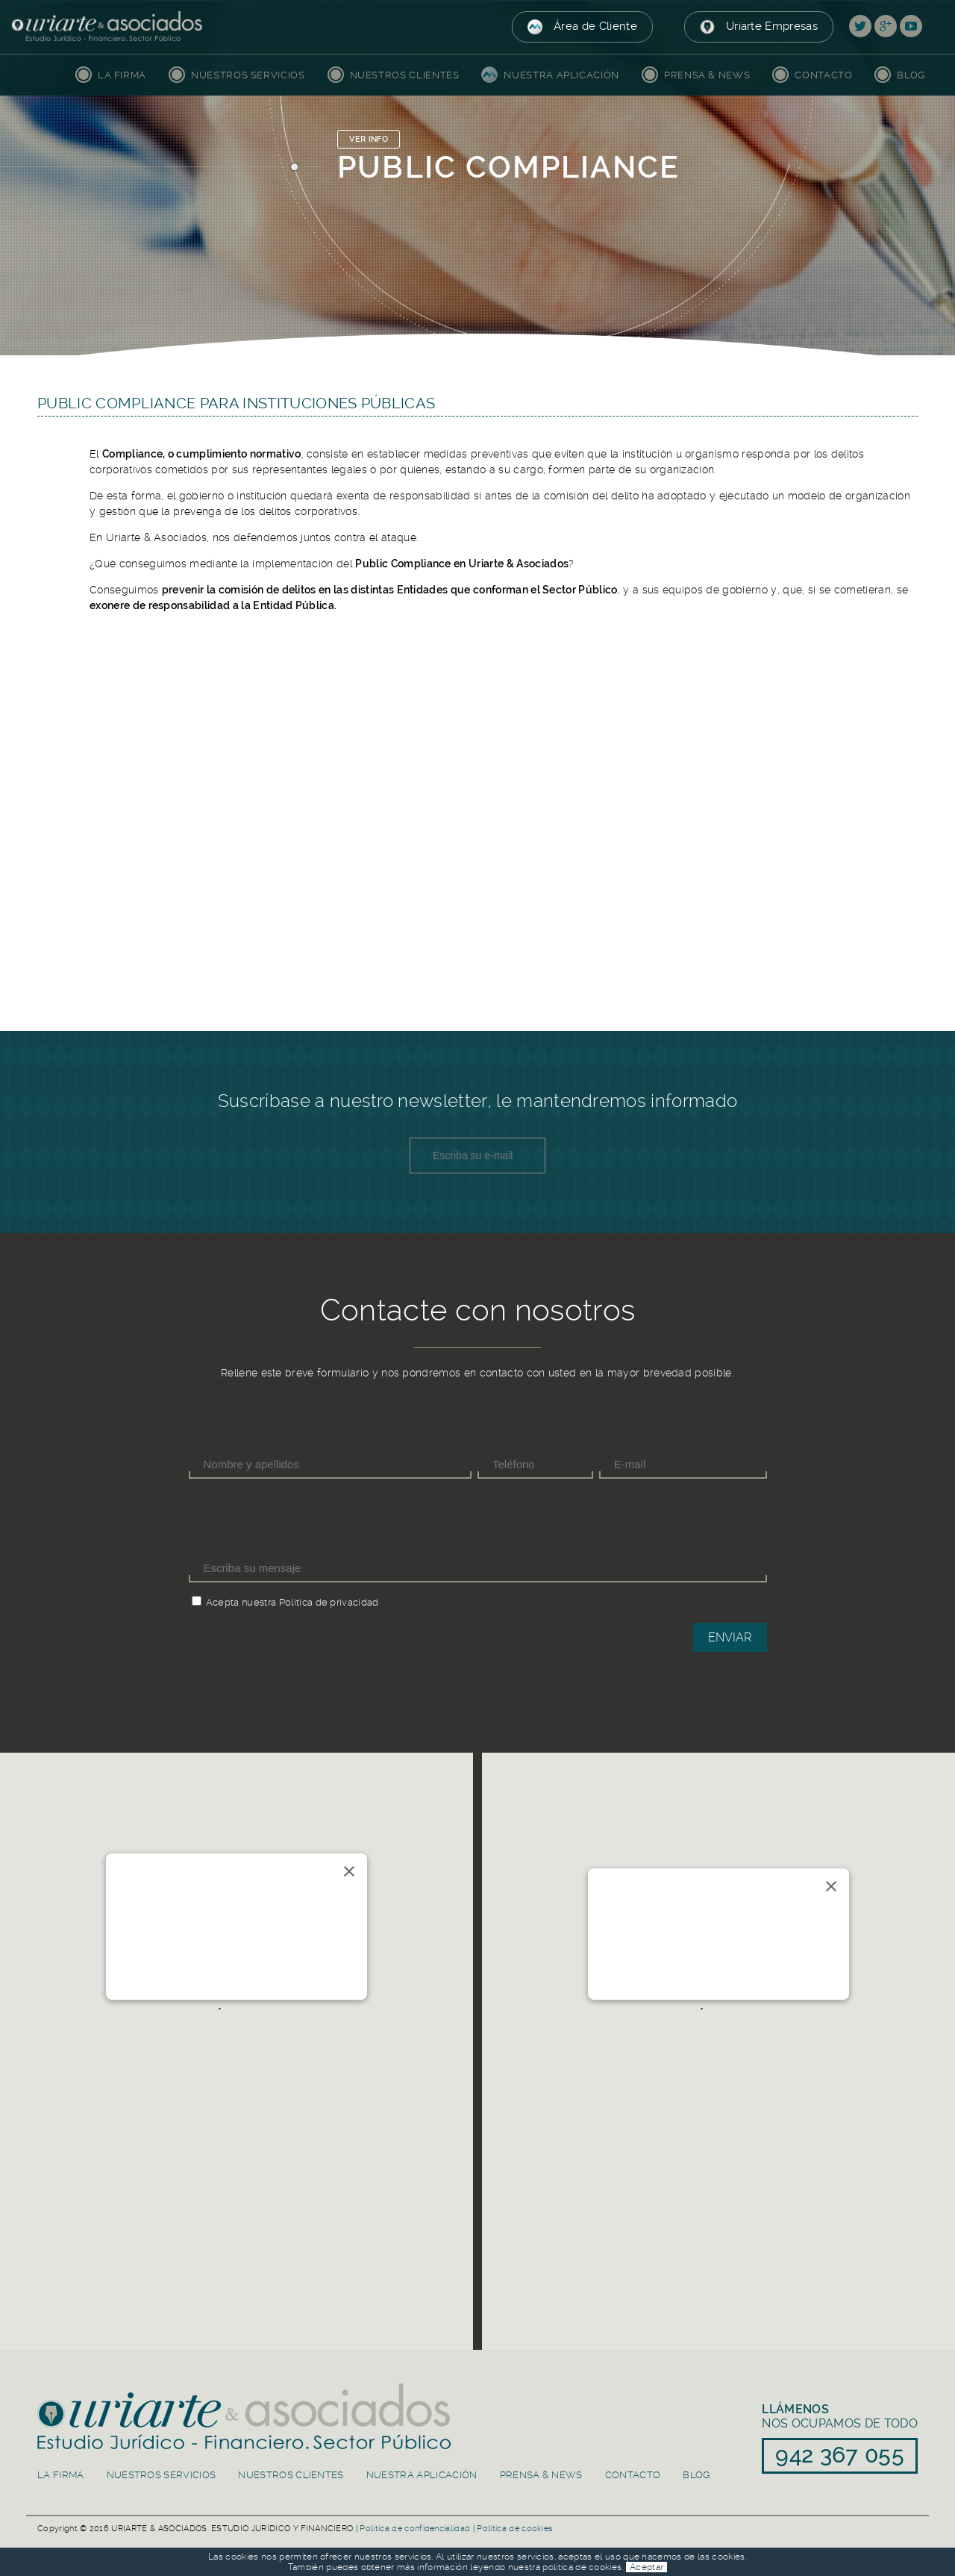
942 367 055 (245, 1974)
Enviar (730, 1637)
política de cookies (581, 2567)
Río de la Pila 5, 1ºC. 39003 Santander (245, 1923)
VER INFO (368, 139)
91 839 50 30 (649, 1981)
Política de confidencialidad (415, 2528)
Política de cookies (514, 2528)
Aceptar (646, 2567)
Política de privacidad (329, 1602)
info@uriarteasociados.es (245, 1957)
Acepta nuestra (241, 1602)
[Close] (349, 1871)
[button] (236, 2029)
